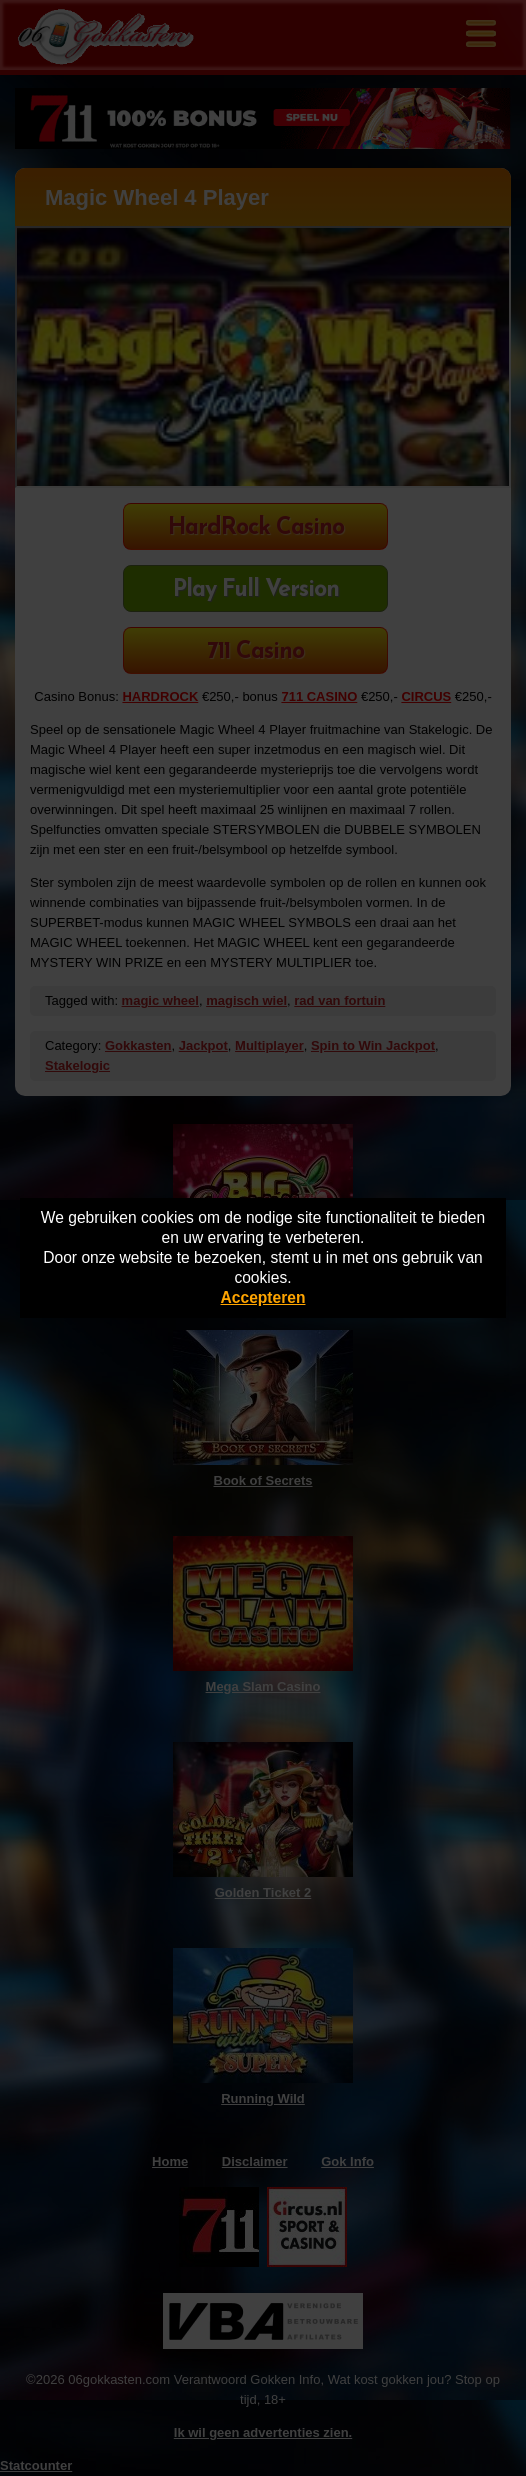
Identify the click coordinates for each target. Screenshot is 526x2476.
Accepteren (263, 1297)
